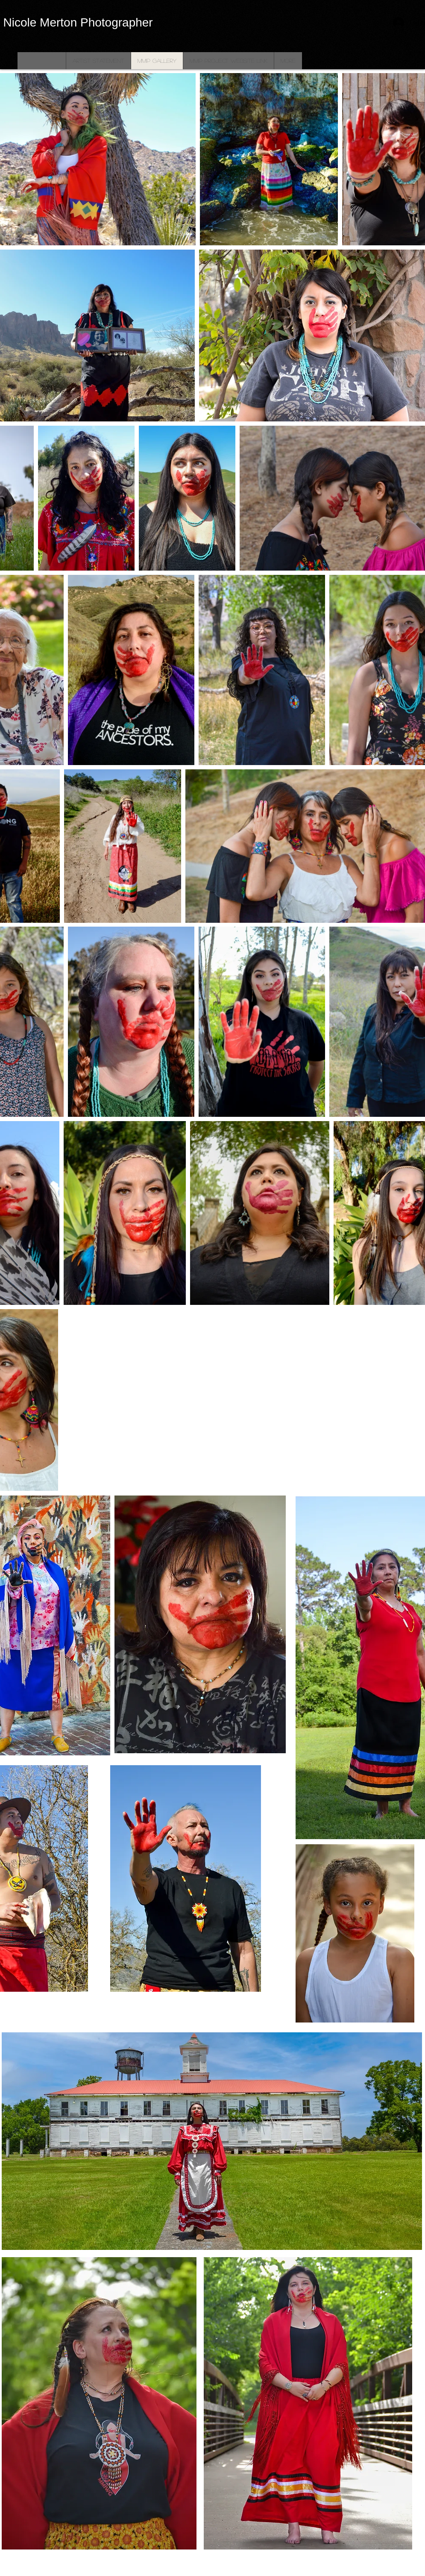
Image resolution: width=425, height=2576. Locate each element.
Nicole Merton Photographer (78, 22)
